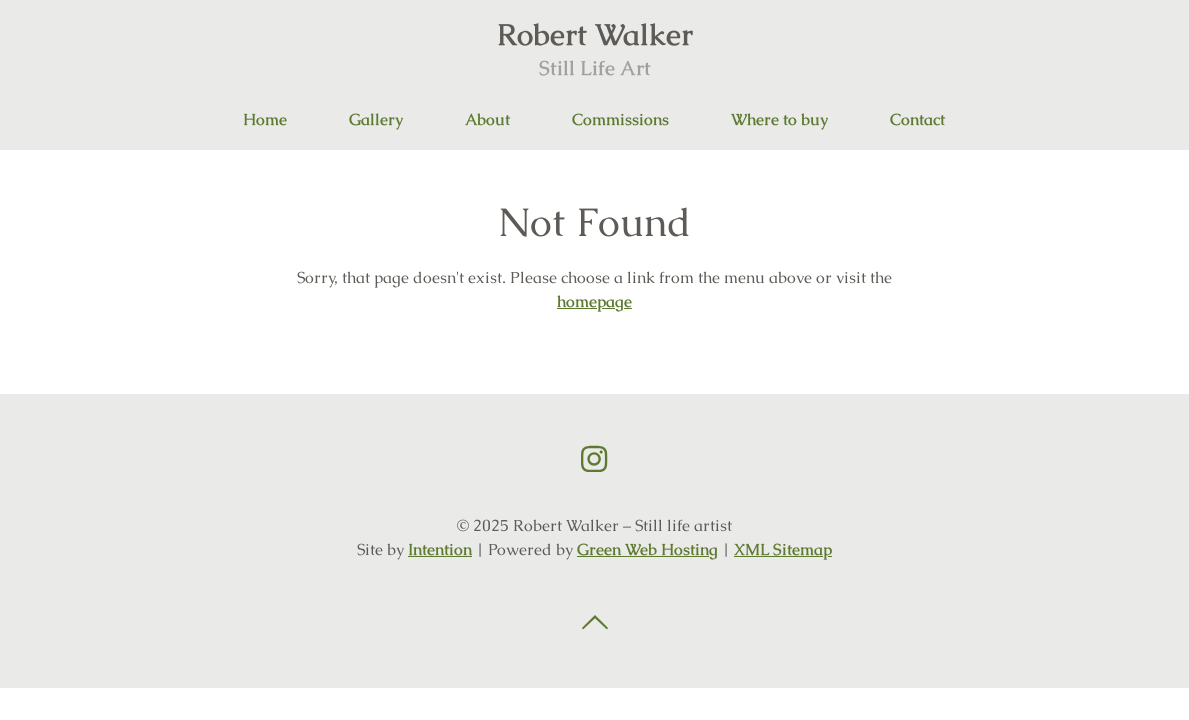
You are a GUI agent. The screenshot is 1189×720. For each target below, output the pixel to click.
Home (265, 119)
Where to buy (779, 119)
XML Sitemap (783, 549)
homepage (594, 301)
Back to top (595, 623)
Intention (440, 549)
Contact (917, 119)
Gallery (376, 119)
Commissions (620, 119)
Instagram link (594, 459)
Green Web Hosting (647, 549)
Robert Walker (595, 48)
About (487, 119)
